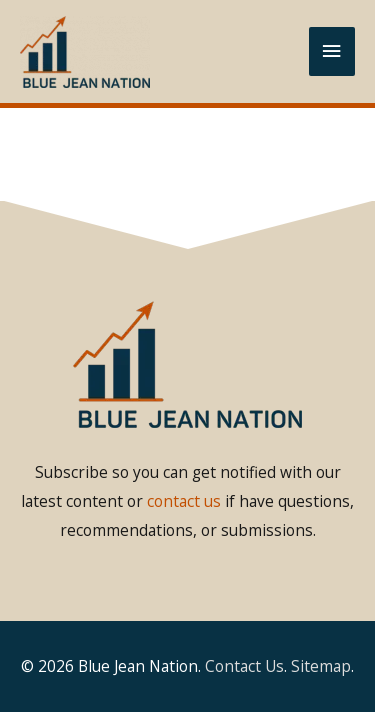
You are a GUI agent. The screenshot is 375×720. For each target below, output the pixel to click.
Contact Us (244, 666)
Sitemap (321, 666)
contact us (184, 501)
